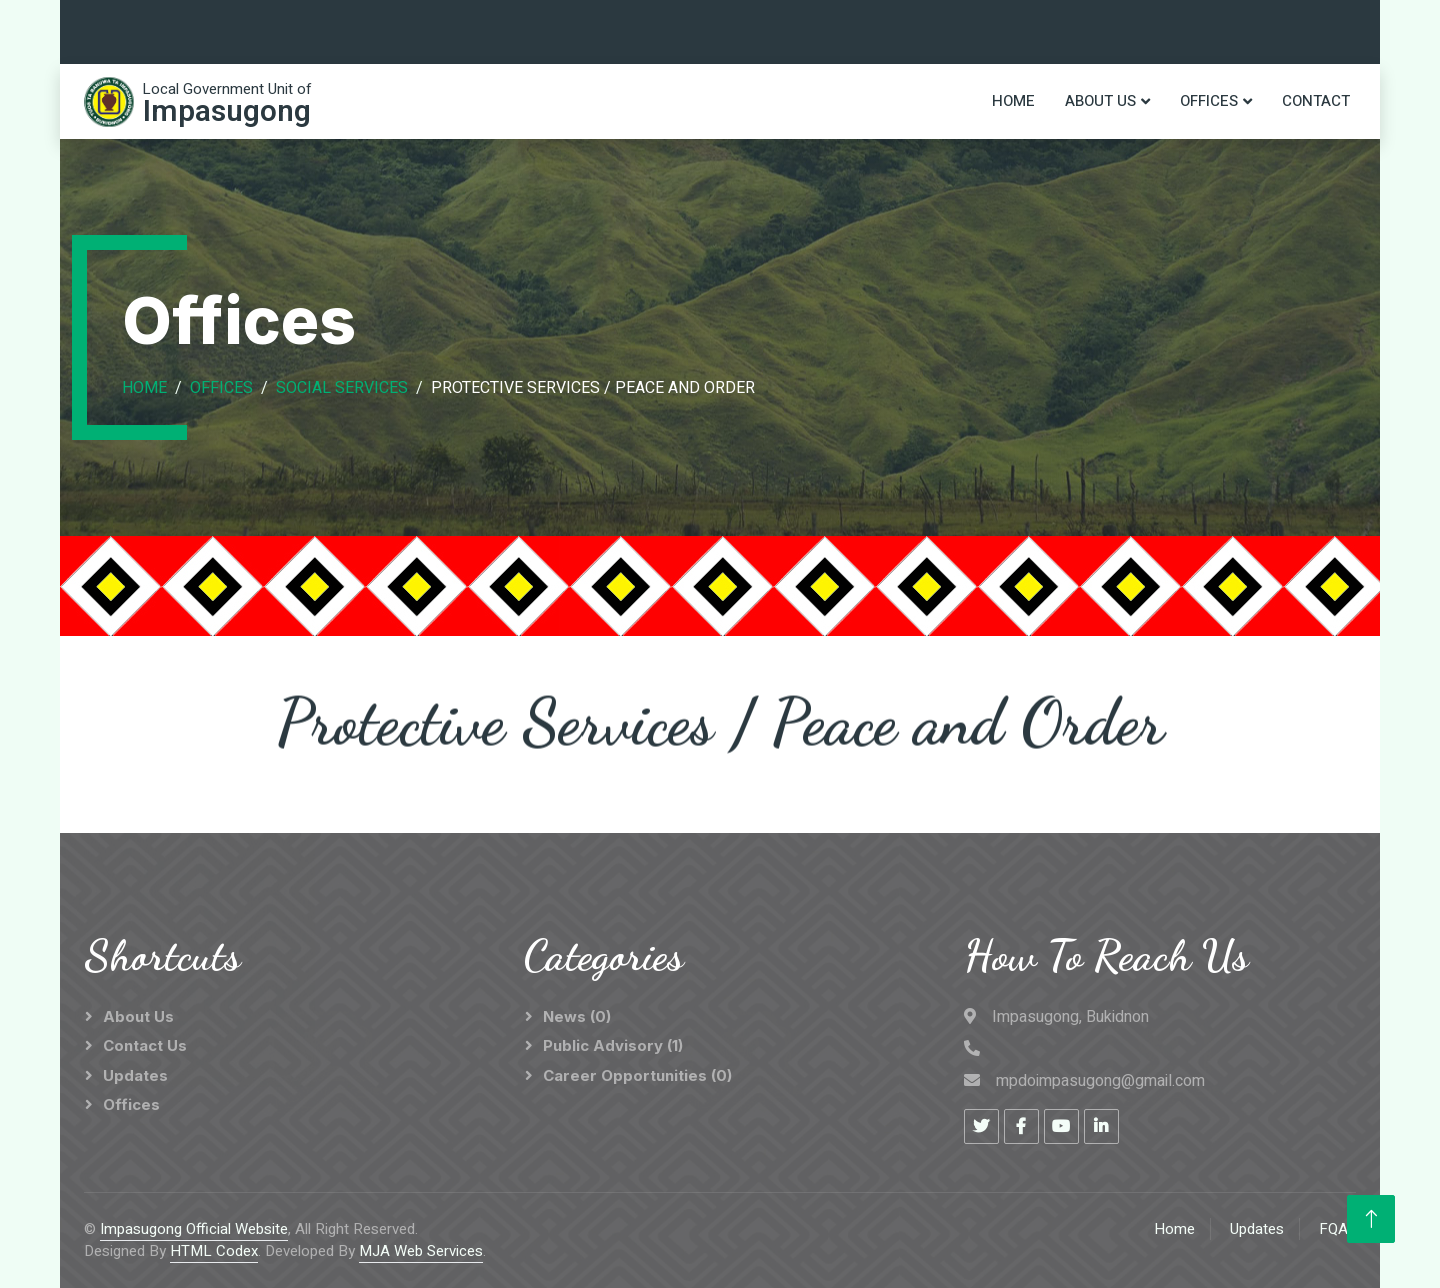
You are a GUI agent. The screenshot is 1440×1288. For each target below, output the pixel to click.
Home (1013, 101)
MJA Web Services (421, 1251)
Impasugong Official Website (194, 1229)
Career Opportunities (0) (637, 1075)
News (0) (577, 1016)
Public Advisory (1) (613, 1045)
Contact (1316, 101)
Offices (1209, 101)
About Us (1100, 101)
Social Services (342, 388)
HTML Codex (214, 1251)
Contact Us (145, 1045)
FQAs (1337, 1229)
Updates (135, 1075)
